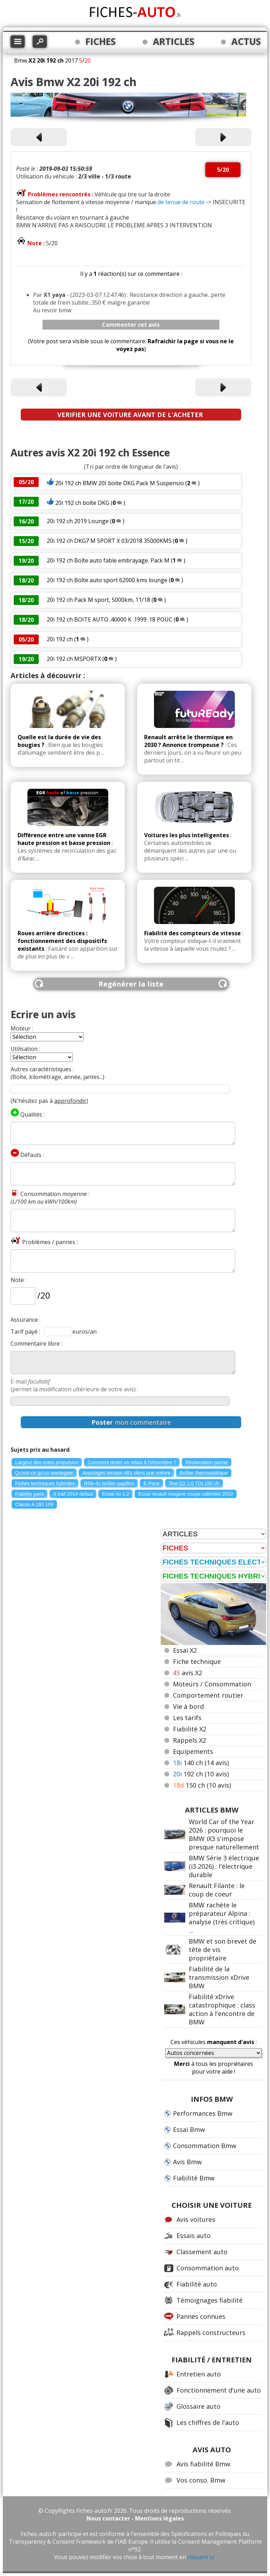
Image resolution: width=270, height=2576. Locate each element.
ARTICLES (173, 41)
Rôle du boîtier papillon (109, 1483)
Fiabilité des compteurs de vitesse (192, 933)
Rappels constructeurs (210, 2332)
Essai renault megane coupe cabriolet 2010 (185, 1494)
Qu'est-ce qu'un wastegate (44, 1473)
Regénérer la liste (130, 984)
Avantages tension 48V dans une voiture (126, 1473)
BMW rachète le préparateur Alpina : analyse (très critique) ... (222, 1917)
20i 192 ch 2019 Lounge (78, 521)
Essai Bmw (189, 2129)
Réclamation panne (206, 1462)
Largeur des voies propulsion (46, 1462)
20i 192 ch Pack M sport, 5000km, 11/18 (98, 600)
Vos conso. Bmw (200, 2480)
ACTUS (246, 41)
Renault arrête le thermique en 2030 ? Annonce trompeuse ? (188, 741)
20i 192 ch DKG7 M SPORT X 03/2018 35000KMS (110, 541)
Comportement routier (208, 1695)
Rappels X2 (189, 1740)
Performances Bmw (202, 2113)
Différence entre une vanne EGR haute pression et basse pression (64, 839)
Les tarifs (187, 1717)
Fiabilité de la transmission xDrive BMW (219, 1977)
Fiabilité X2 (189, 1729)
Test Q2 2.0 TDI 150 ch (194, 1483)
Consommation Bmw (204, 2145)
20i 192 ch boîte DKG (82, 503)
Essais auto (193, 2235)
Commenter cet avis (131, 324)
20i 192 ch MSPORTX (74, 659)
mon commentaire (131, 1422)
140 (201, 1762)
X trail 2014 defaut (73, 1494)
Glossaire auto (198, 2406)
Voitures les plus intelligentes (186, 835)
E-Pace (151, 1483)
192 (201, 1774)
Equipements (193, 1751)
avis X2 (187, 1672)
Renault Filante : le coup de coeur (217, 1889)
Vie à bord (188, 1706)
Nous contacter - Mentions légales (135, 2518)
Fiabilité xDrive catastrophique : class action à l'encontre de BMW (222, 2009)
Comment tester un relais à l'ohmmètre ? (132, 1462)
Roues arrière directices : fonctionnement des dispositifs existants (62, 940)
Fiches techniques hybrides (45, 1483)
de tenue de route (181, 202)
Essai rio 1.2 (115, 1494)
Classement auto (201, 2252)
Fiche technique (197, 1661)
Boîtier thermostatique (204, 1473)
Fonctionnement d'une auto (218, 2390)
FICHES (100, 41)
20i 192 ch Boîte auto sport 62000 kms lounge (108, 580)
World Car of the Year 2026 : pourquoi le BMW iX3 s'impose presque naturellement (224, 1834)
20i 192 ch (60, 639)
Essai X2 (185, 1650)
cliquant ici (201, 2557)
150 (202, 1785)
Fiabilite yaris (29, 1494)
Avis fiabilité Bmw (203, 2464)
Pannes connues (200, 2316)
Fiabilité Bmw (193, 2178)
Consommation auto (207, 2268)
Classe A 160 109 (34, 1504)
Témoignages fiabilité (209, 2300)
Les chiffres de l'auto (207, 2422)
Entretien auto (198, 2374)
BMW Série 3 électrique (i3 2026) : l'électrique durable (224, 1866)
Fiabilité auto (196, 2284)
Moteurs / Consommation (212, 1684)
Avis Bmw (187, 2162)
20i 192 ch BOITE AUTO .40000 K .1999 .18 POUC (109, 619)
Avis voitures (195, 2219)
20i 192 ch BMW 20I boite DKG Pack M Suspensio (119, 483)
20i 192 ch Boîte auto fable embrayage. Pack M (108, 560)
